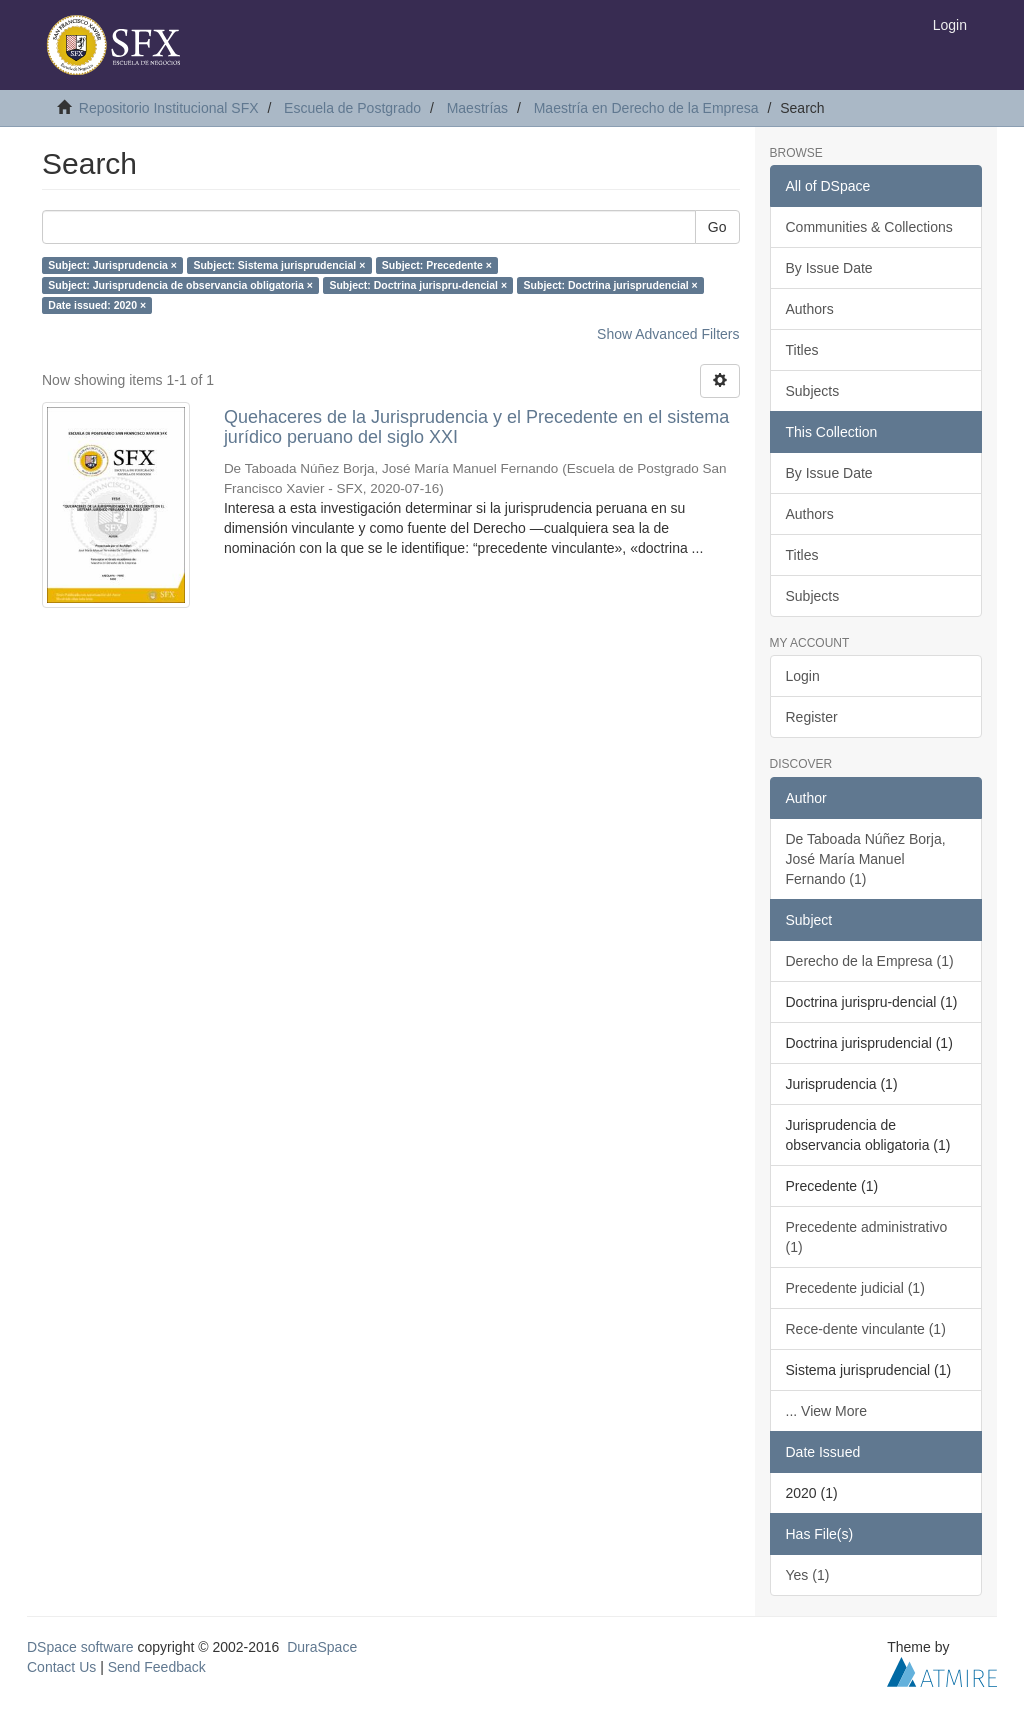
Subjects (813, 391)
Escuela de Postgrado (352, 108)
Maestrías (477, 108)
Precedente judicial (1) (855, 1288)
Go (717, 227)
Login (803, 676)
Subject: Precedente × (437, 265)
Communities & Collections (869, 227)
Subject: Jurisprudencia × (112, 265)
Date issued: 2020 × (97, 305)
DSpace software (80, 1647)
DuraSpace (322, 1647)
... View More (826, 1411)
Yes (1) (808, 1575)
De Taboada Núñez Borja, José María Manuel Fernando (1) (866, 859)
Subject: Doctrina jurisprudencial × (611, 285)
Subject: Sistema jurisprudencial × (279, 265)
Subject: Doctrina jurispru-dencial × (418, 285)
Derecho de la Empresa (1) (870, 961)
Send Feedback (157, 1667)
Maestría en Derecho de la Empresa (646, 108)
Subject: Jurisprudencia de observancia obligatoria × (180, 285)
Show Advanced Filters (668, 334)
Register (812, 717)
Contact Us (61, 1667)
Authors (810, 309)
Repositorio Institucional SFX (169, 108)
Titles (802, 350)
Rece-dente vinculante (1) (866, 1329)
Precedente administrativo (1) (867, 1237)
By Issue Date (829, 268)
